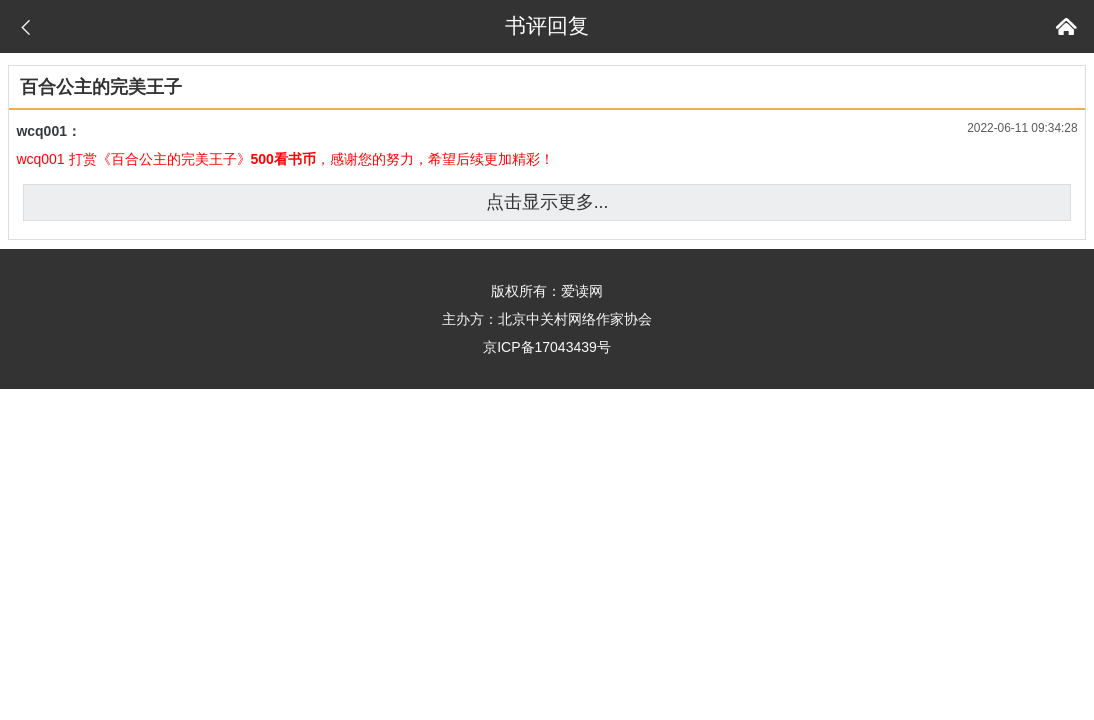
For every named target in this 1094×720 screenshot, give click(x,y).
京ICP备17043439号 (547, 347)
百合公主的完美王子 (101, 87)
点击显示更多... (547, 202)
